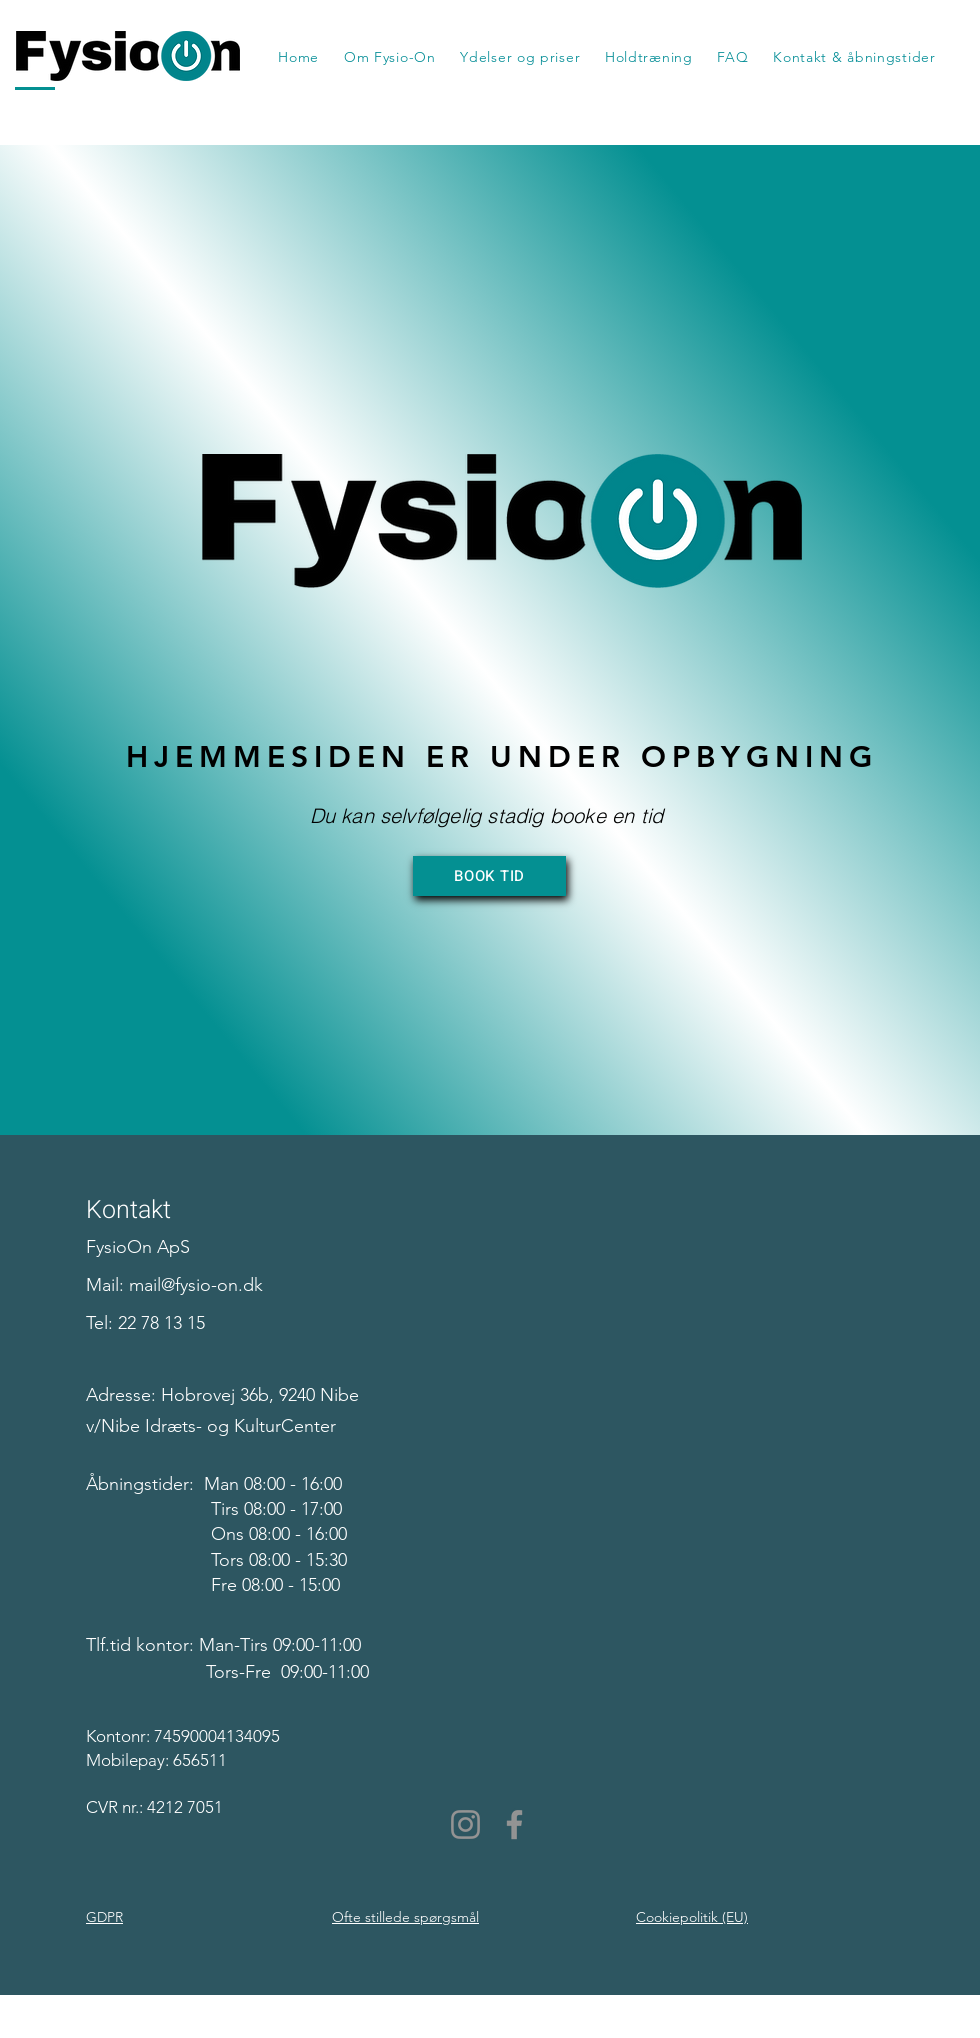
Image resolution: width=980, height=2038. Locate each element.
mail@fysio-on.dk (196, 1285)
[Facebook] (514, 1824)
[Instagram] (465, 1824)
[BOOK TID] (489, 876)
